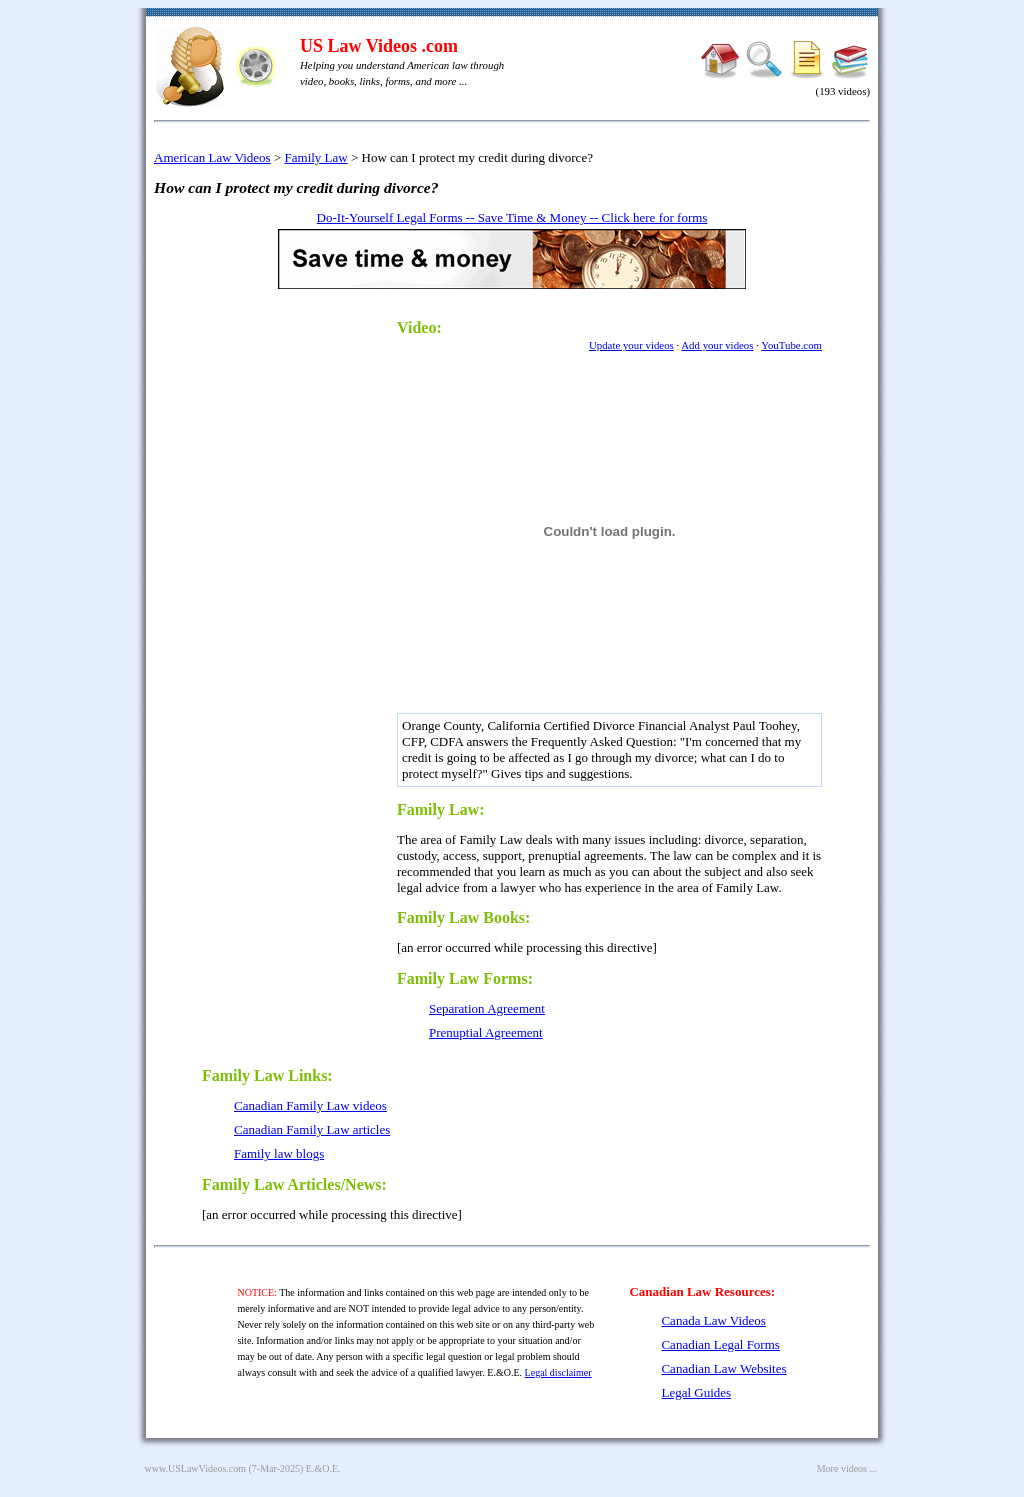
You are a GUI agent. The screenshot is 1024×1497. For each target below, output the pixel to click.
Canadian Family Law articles (312, 1129)
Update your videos (631, 345)
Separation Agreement (487, 1008)
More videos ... (847, 1468)
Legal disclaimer (558, 1372)
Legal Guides (696, 1392)
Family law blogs (279, 1153)
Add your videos (717, 345)
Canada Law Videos (713, 1320)
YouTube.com (791, 345)
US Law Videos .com (379, 46)
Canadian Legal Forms (720, 1344)
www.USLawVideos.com (196, 1468)
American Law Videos (212, 157)
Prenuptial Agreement (486, 1032)
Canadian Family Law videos (310, 1105)
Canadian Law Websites (723, 1368)
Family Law (316, 157)
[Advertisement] (292, 606)
